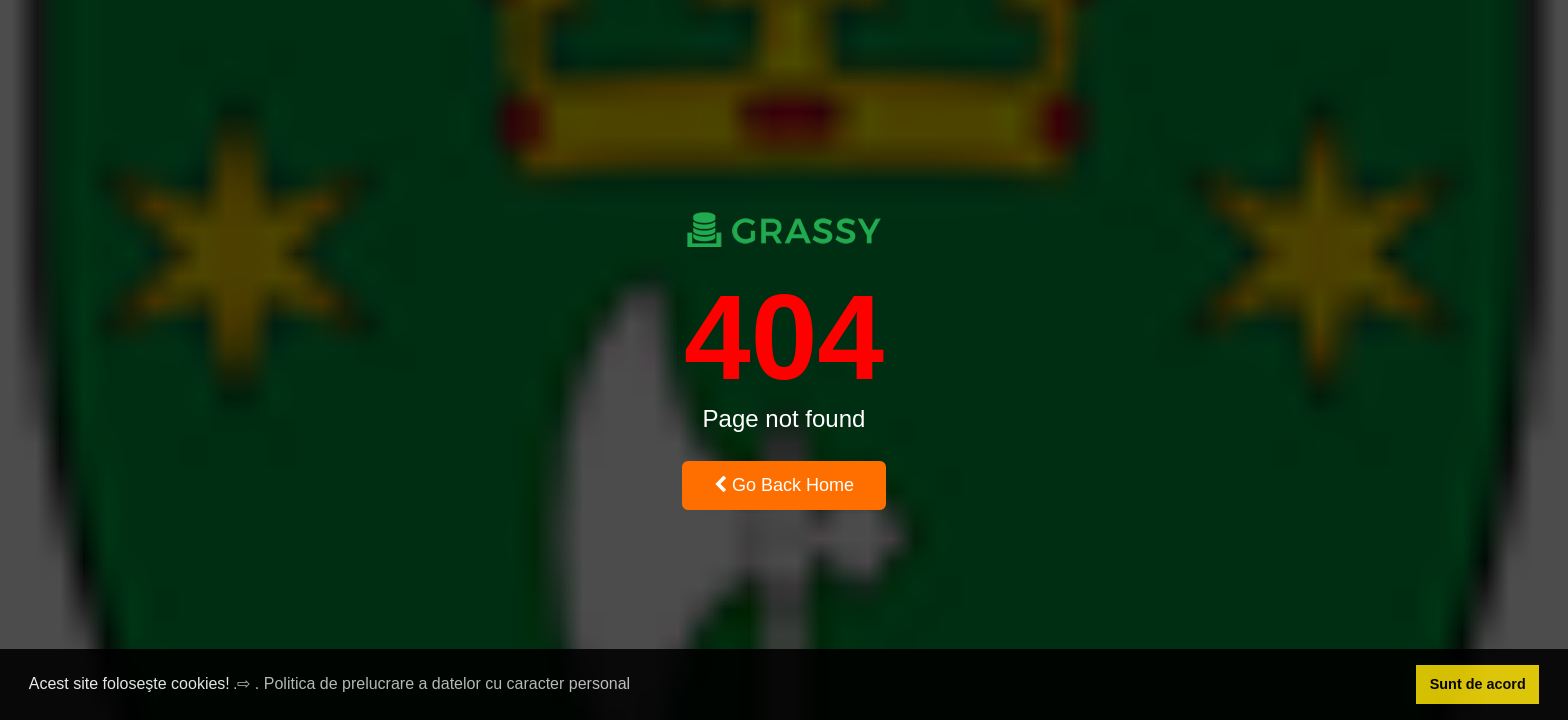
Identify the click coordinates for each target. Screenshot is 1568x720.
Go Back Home (784, 485)
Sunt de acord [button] (1478, 684)
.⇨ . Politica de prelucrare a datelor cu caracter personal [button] (431, 683)
